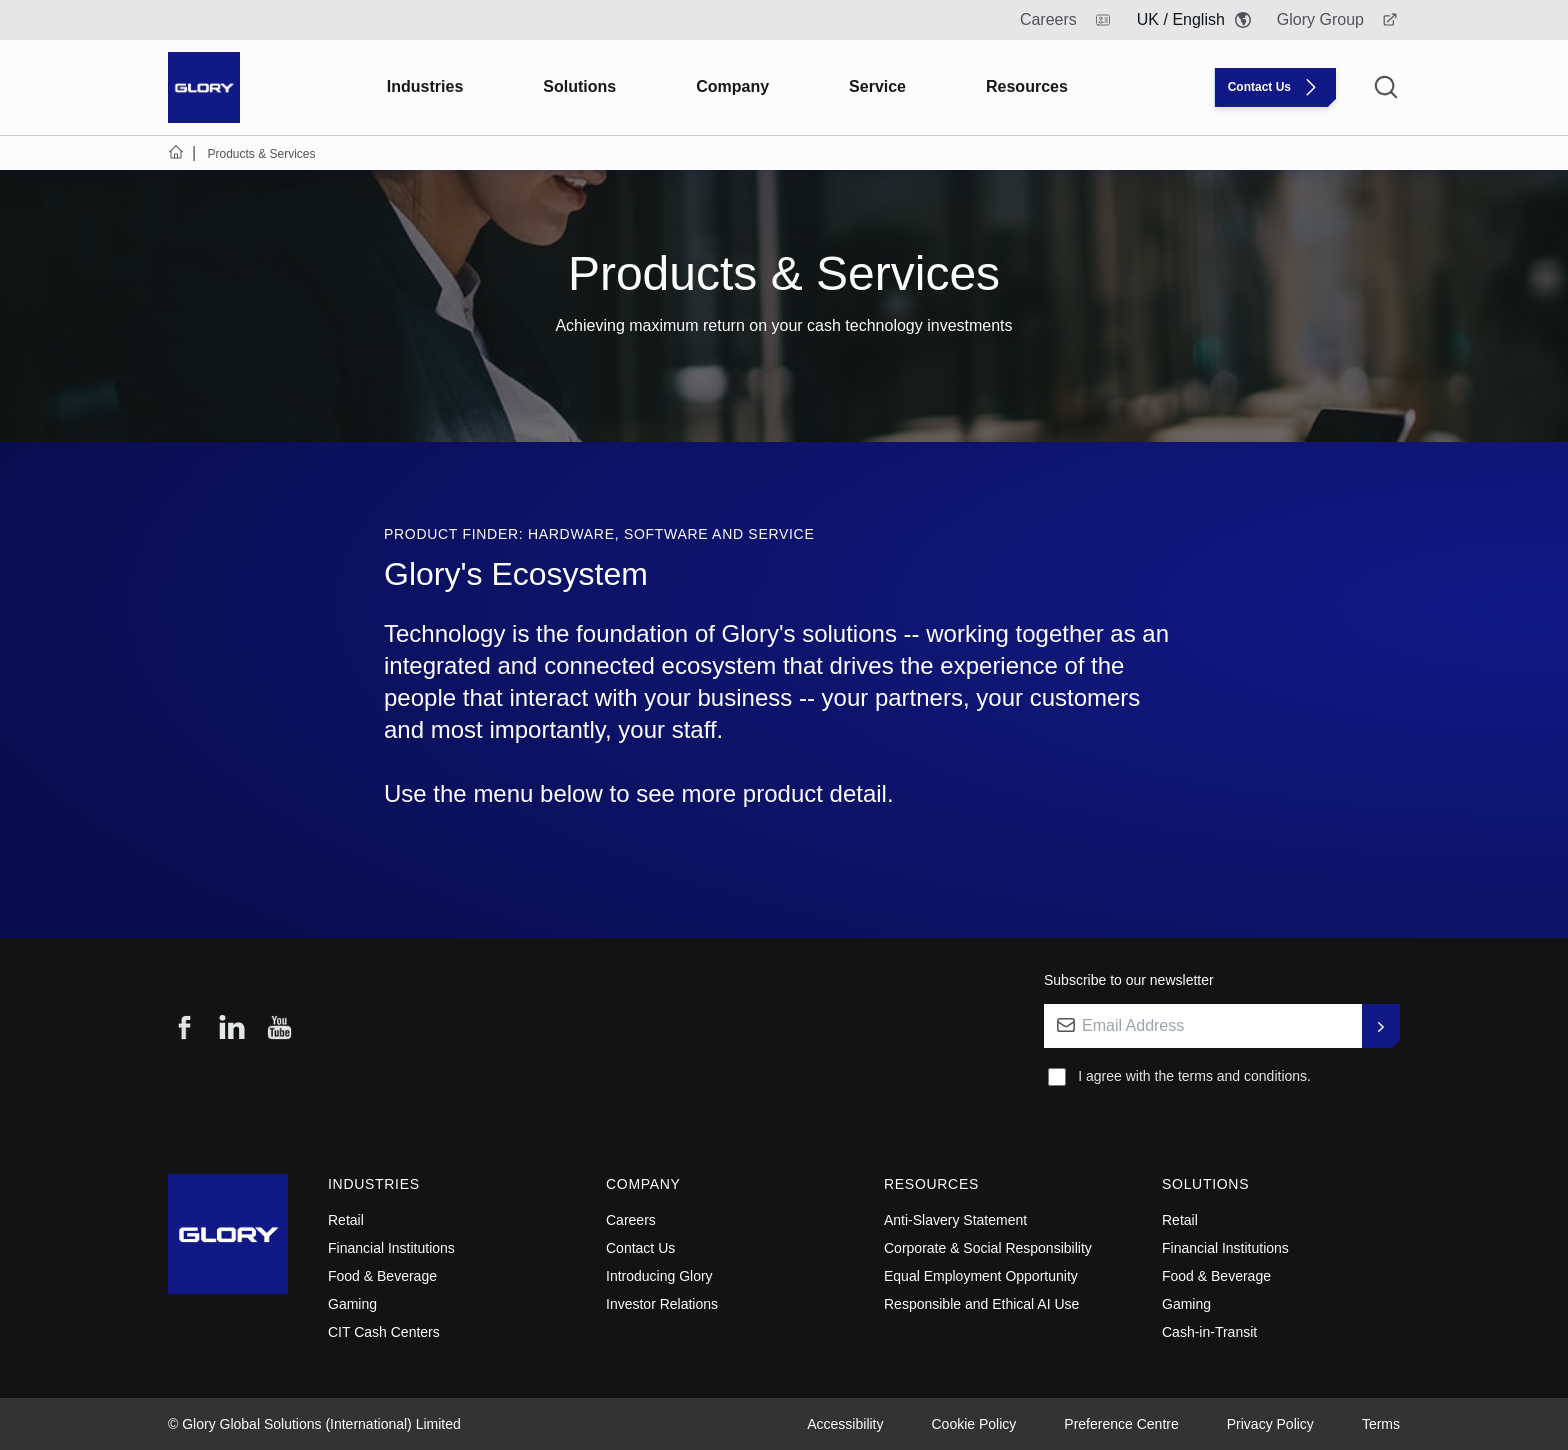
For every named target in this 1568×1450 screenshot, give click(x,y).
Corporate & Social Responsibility (988, 1248)
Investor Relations (662, 1304)
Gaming (352, 1304)
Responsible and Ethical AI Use (981, 1304)
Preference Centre (1121, 1424)
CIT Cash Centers (384, 1332)
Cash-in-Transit (1209, 1332)
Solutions (579, 86)
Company (732, 86)
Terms (1381, 1424)
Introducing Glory (659, 1276)
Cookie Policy (974, 1424)
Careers (631, 1220)
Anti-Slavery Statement (955, 1220)
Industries (425, 86)
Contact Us (640, 1248)
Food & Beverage (382, 1276)
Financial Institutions (391, 1248)
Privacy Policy (1270, 1424)
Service (877, 86)
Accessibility (845, 1424)
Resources (1027, 86)
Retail (346, 1220)
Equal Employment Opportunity (981, 1276)
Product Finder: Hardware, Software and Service (599, 534)
